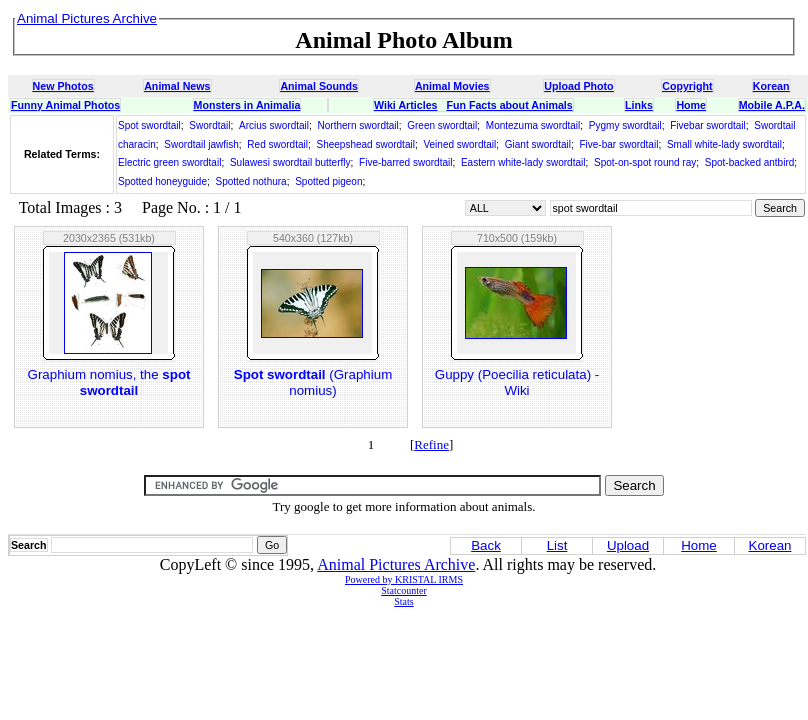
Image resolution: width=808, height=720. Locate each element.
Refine (431, 444)
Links (639, 105)
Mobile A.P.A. (772, 105)
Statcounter (404, 590)
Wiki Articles (405, 105)
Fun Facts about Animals (509, 105)
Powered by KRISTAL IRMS (404, 579)
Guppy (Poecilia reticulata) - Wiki (517, 382)
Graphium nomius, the (109, 382)
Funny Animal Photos (65, 105)
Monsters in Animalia (247, 105)
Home (691, 105)
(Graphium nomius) (313, 382)
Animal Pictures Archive (396, 564)
